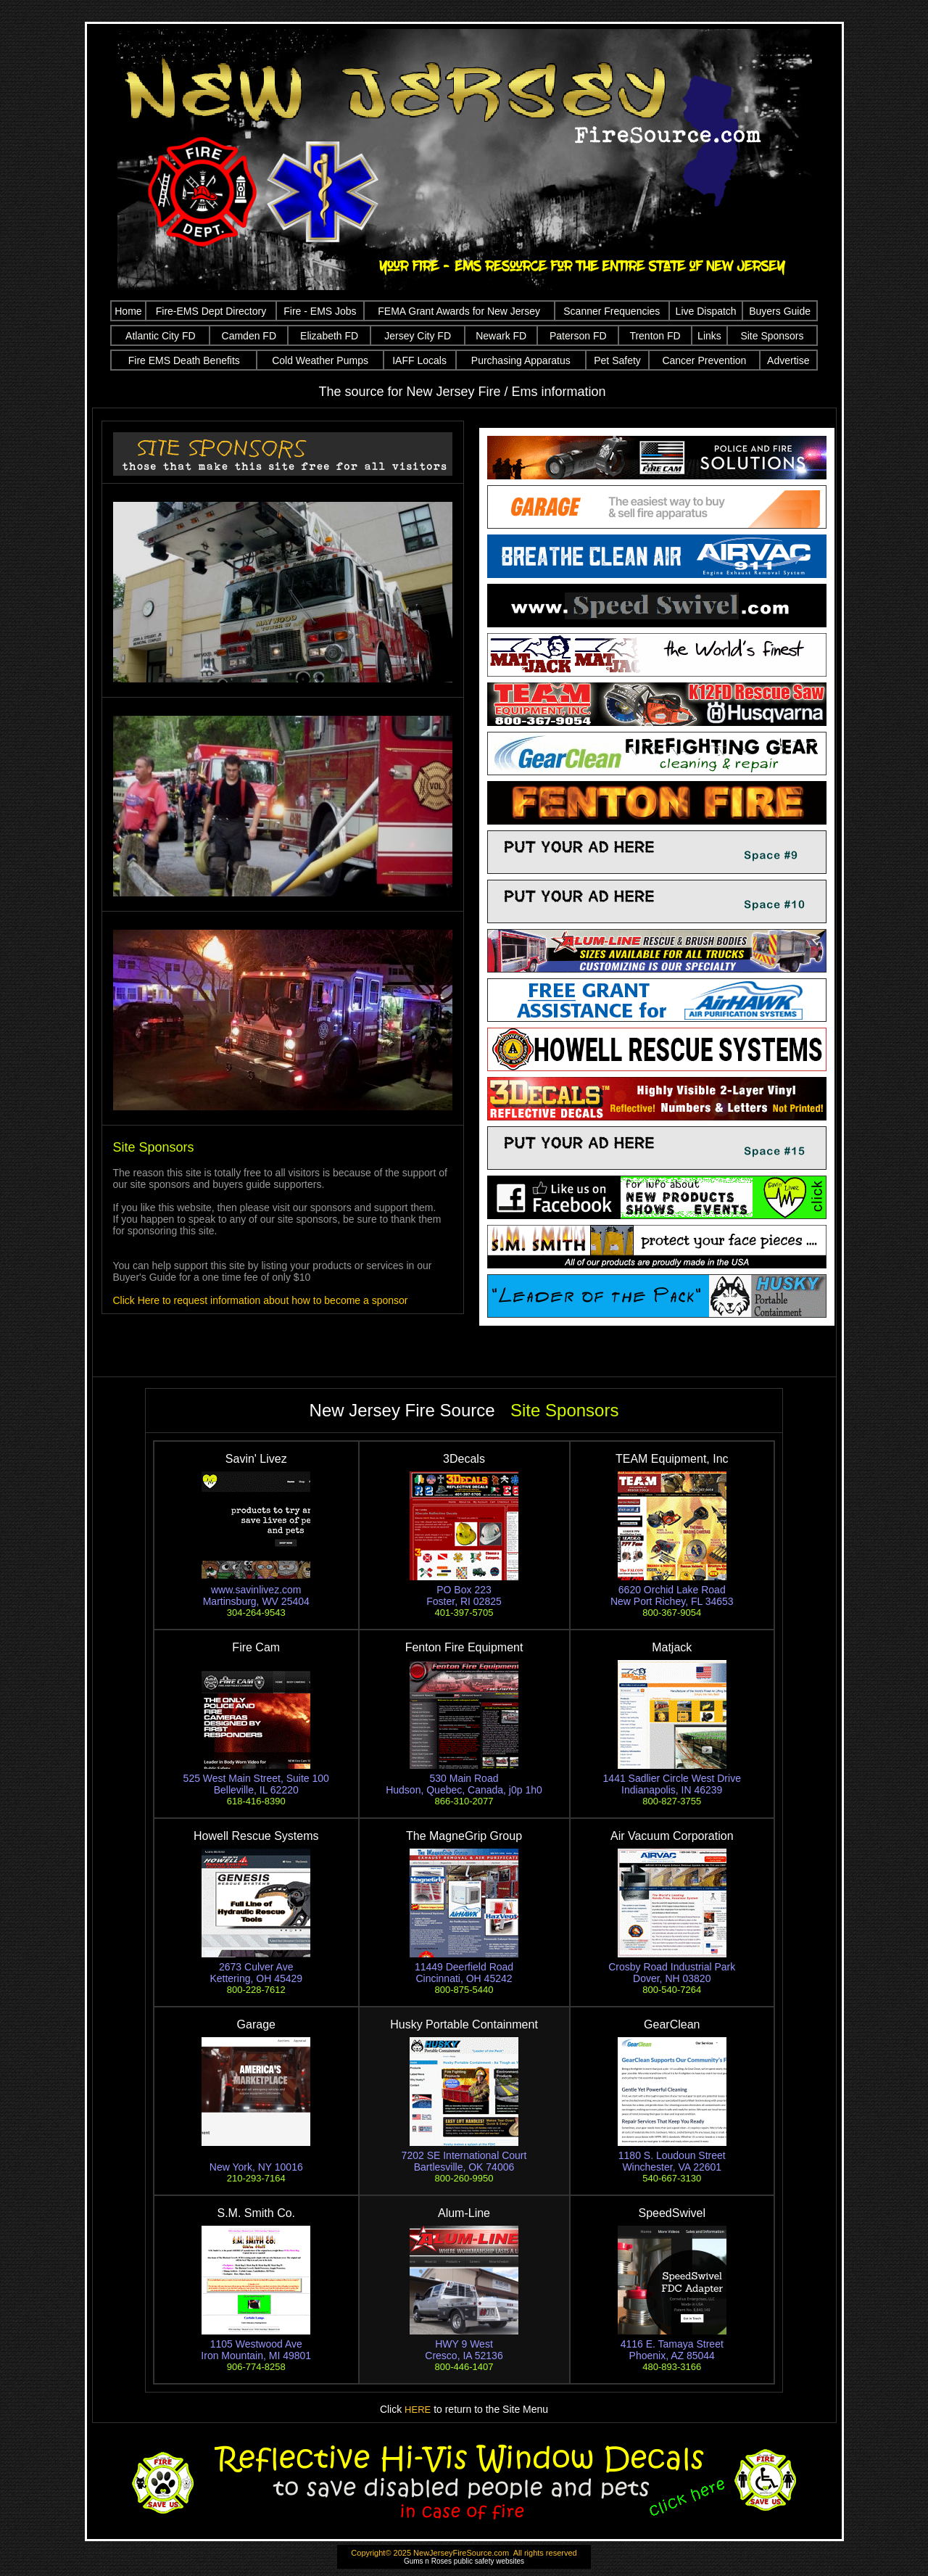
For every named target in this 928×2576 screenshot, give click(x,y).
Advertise (788, 360)
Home (128, 311)
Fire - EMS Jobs (319, 311)
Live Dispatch (706, 311)
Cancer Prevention (704, 360)
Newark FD (501, 336)
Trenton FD (654, 336)
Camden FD (249, 336)
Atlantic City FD (160, 336)
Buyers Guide (780, 311)
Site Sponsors (771, 336)
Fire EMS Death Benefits (184, 360)
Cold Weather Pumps (320, 360)
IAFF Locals (419, 360)
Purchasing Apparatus (521, 360)
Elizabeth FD (329, 336)
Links (709, 336)
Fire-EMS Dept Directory (211, 311)
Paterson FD (578, 336)
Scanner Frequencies (611, 311)
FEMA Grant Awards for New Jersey (459, 311)
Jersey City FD (417, 336)
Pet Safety (617, 360)
